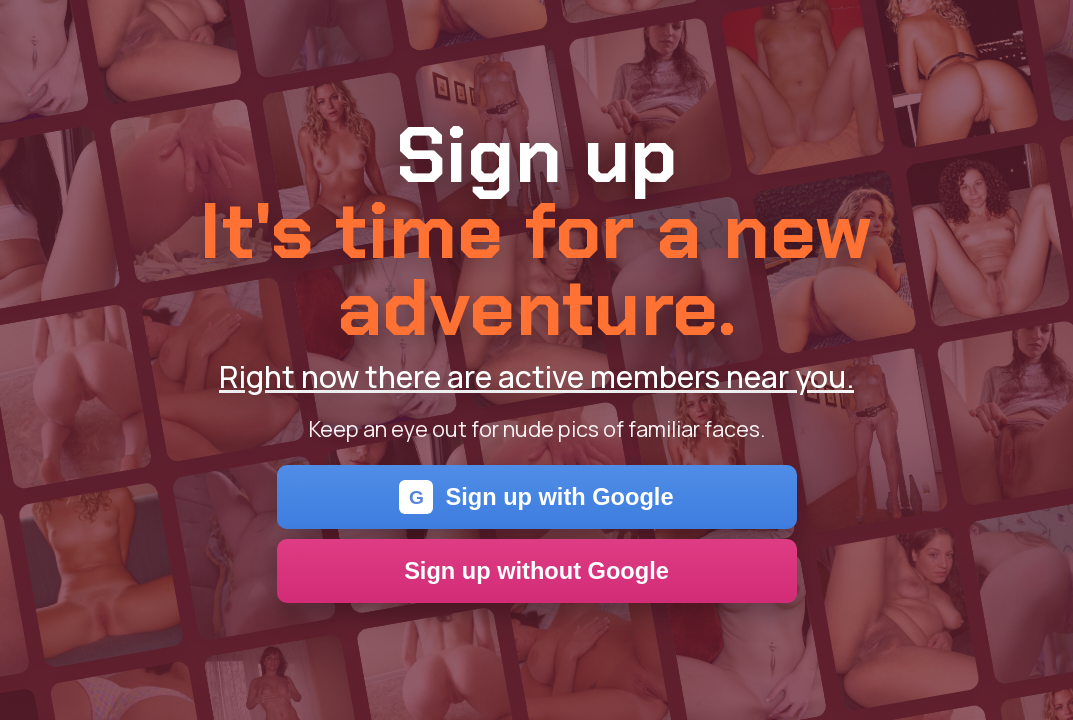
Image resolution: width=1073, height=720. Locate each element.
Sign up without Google (536, 571)
